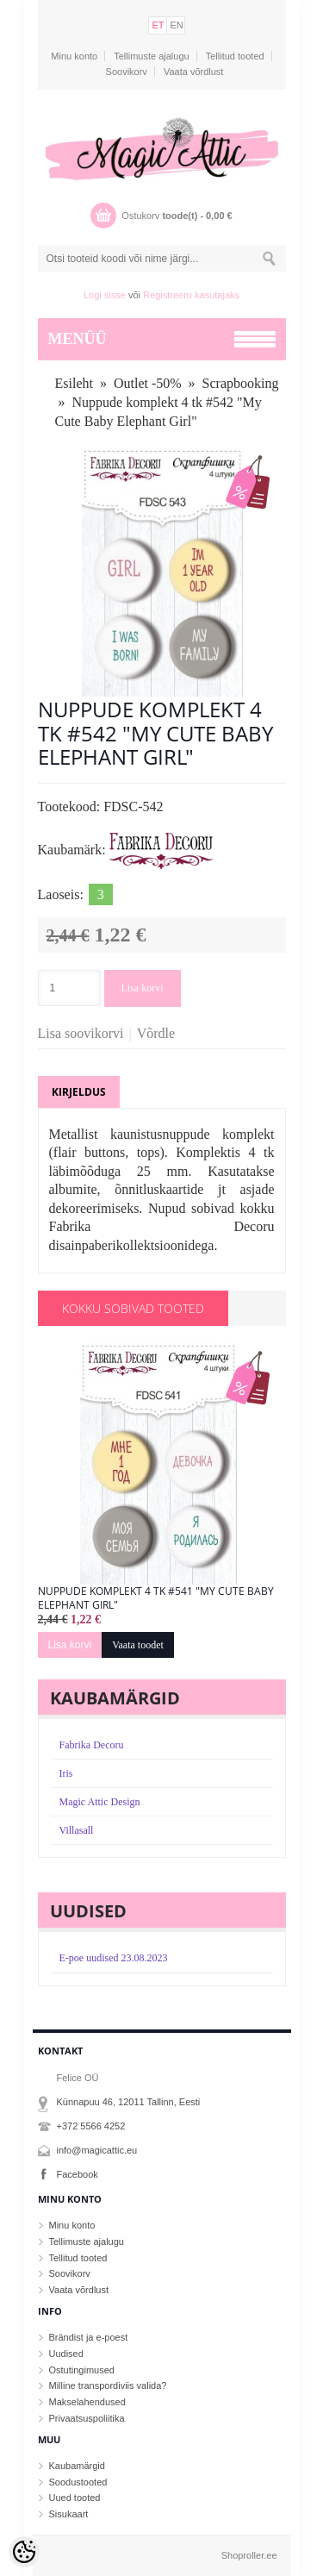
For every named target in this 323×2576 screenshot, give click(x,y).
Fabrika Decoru (91, 1745)
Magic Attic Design (99, 1802)
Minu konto (74, 56)
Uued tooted (75, 2497)
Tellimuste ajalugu (151, 56)
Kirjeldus (79, 1092)
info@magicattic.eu (97, 2150)
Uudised (66, 2353)
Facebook (77, 2174)
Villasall (76, 1830)
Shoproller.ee (249, 2555)
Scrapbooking (240, 383)
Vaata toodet (138, 1645)
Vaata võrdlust (194, 71)
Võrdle (156, 1033)
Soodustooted (78, 2482)
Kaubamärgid (77, 2465)
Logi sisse (105, 295)
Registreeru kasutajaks (191, 295)
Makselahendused (87, 2402)
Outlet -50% (148, 383)
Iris (66, 1773)
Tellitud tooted (235, 56)
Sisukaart (69, 2514)
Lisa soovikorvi (81, 1033)
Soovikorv (126, 71)
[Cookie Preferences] (24, 2551)
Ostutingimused (82, 2370)
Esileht (74, 383)
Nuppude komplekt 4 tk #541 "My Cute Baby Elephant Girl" (156, 1598)
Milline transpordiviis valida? (108, 2385)
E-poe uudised (113, 1958)
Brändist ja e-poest (88, 2337)
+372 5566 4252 (91, 2126)
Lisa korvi (142, 988)
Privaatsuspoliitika (87, 2418)
